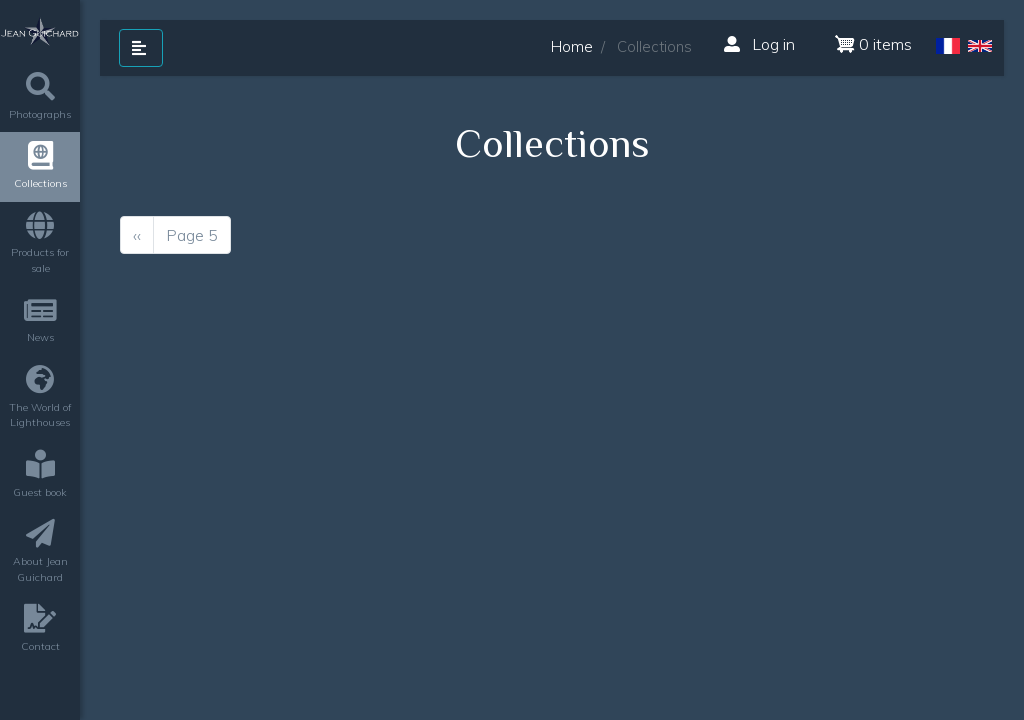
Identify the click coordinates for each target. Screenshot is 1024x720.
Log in (759, 44)
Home (572, 46)
